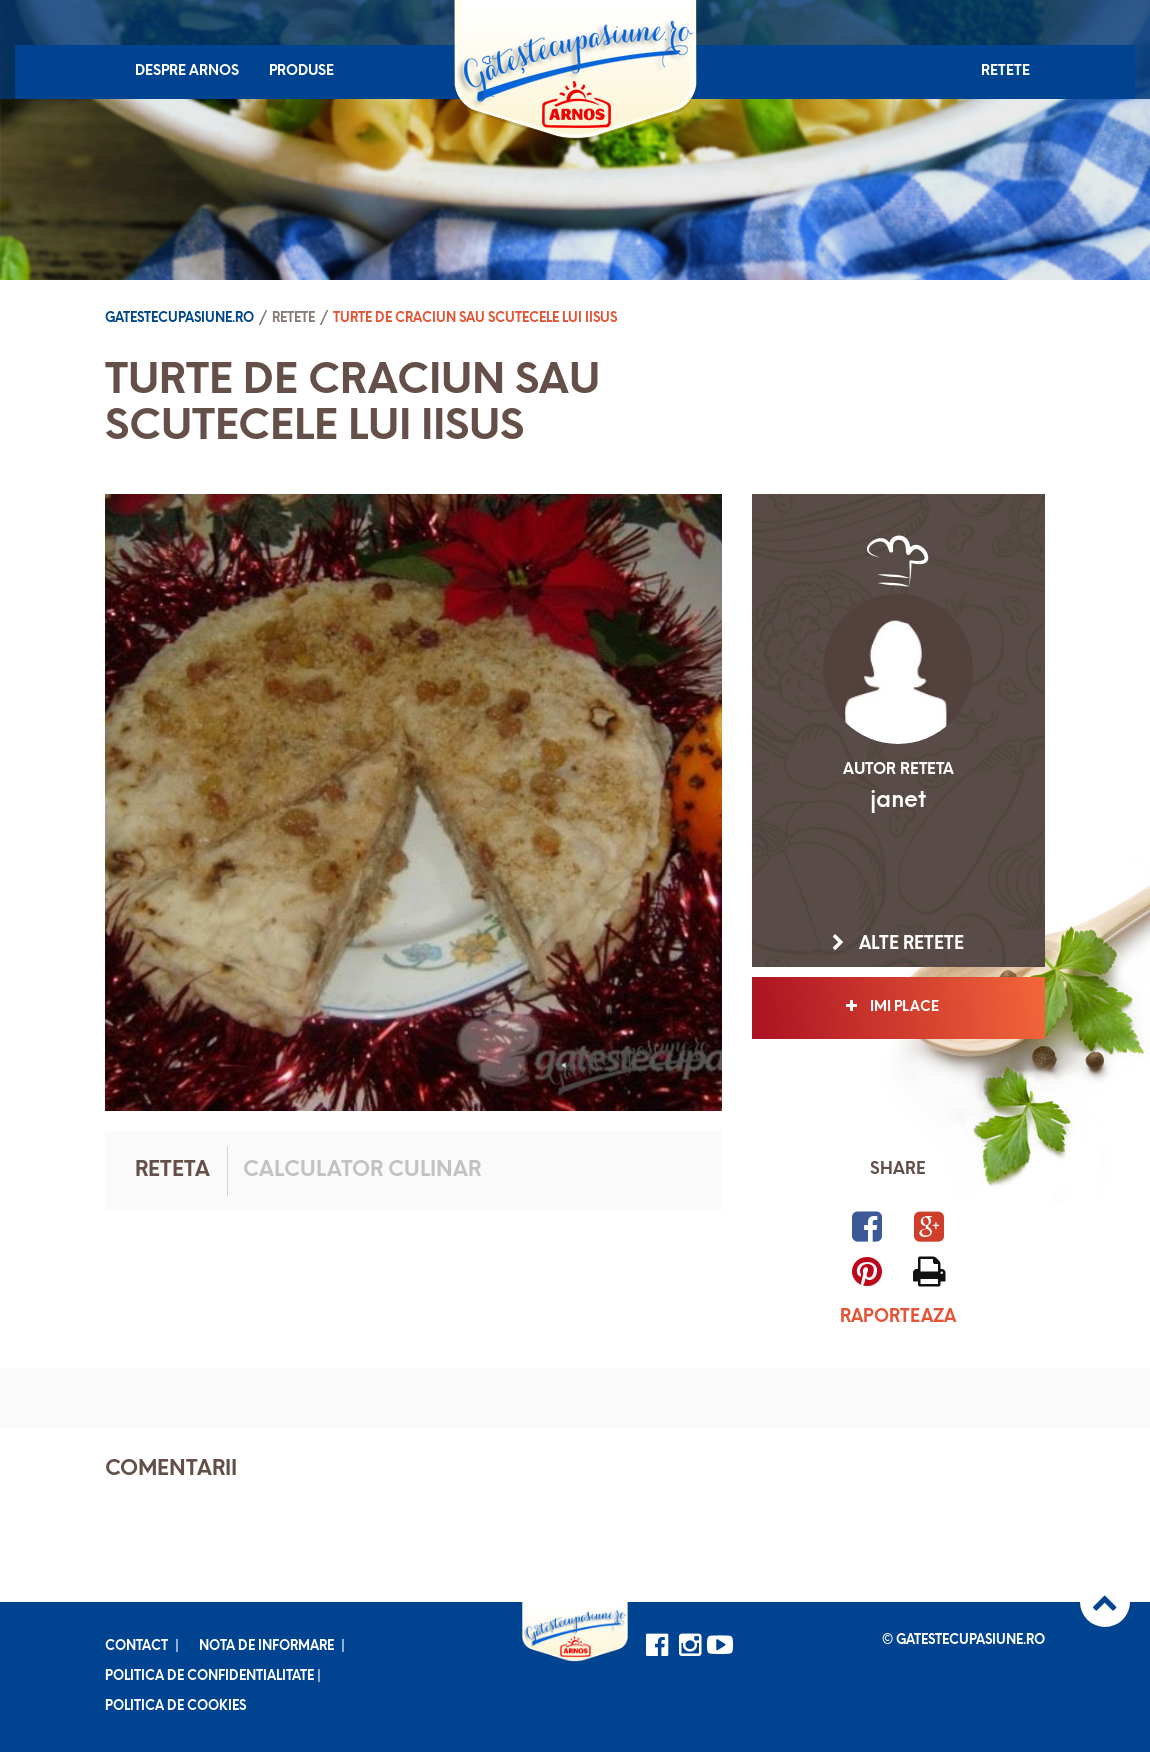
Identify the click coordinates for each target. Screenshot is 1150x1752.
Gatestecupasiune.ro (179, 318)
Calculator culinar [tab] (362, 1170)
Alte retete (898, 944)
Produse (301, 71)
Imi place (898, 1007)
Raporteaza (898, 1317)
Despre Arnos (187, 71)
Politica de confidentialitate (209, 1676)
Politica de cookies (175, 1706)
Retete (1005, 71)
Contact (136, 1646)
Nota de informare (266, 1646)
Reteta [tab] (172, 1170)
